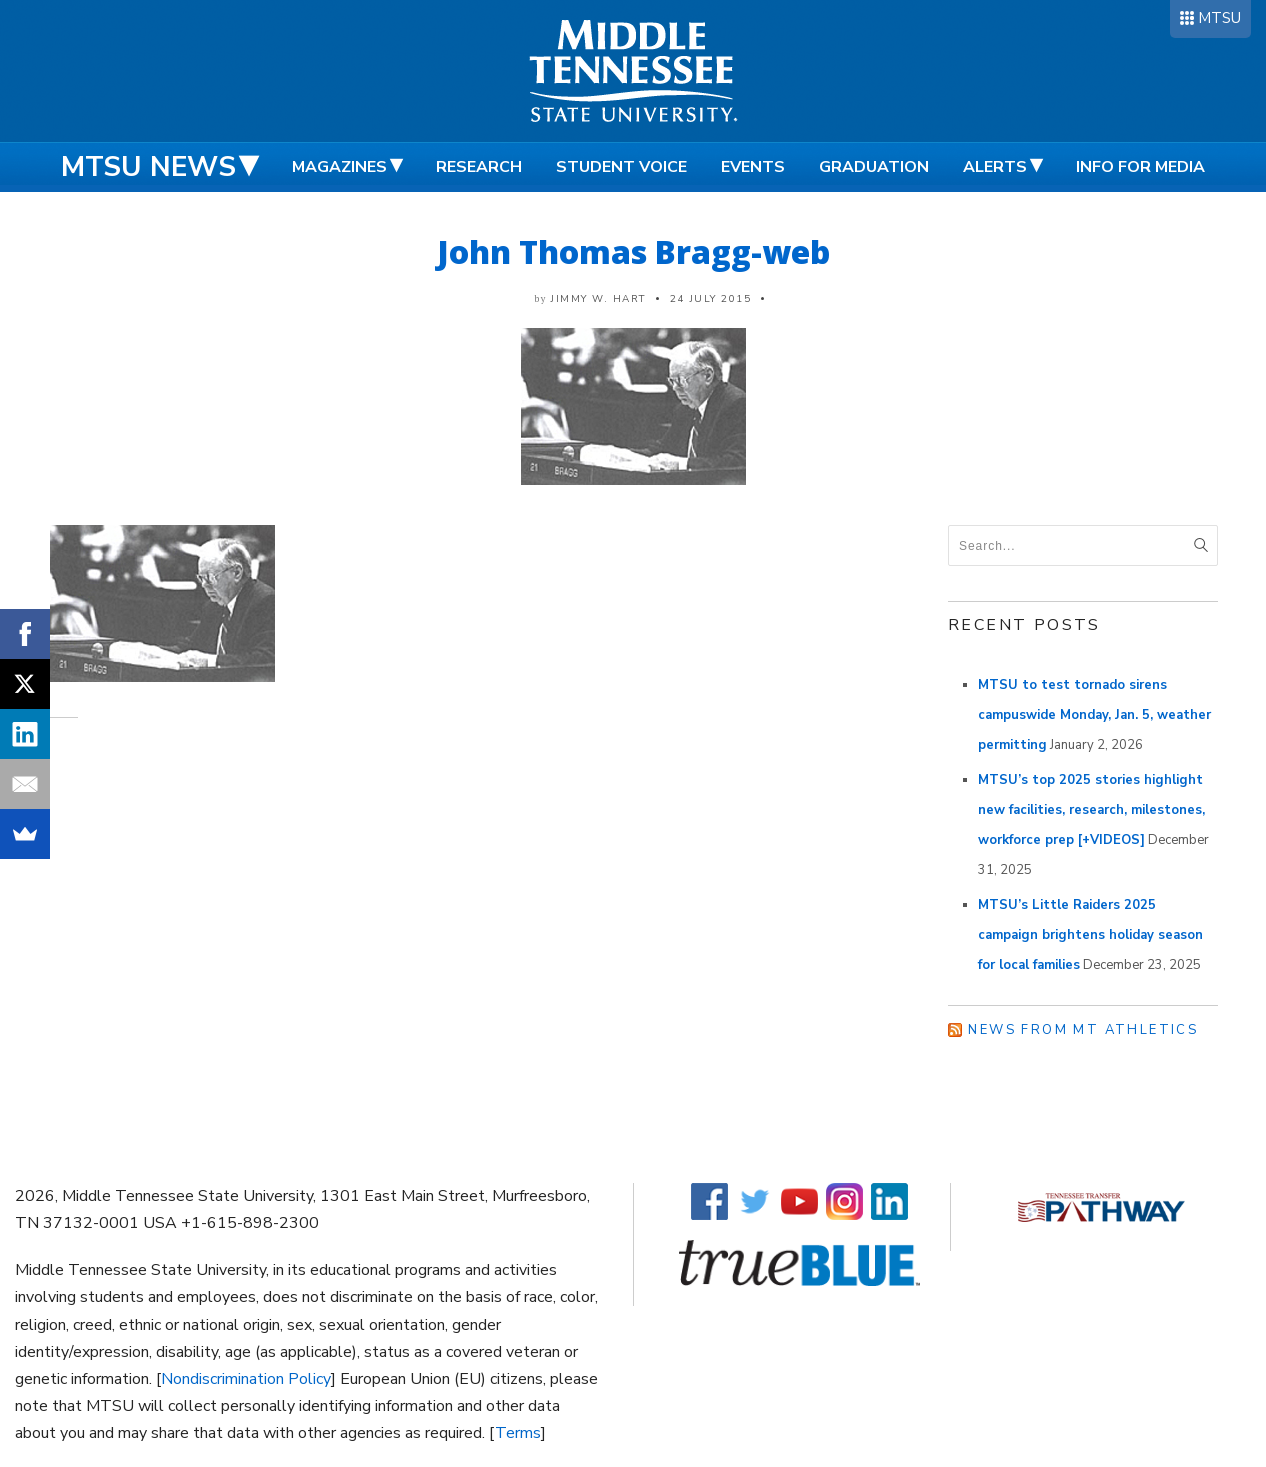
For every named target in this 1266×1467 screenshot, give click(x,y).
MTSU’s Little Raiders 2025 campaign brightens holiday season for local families (1090, 935)
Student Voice (621, 167)
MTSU (1219, 18)
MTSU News (148, 167)
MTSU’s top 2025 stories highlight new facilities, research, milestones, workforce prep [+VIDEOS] (1091, 810)
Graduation (874, 167)
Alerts (995, 167)
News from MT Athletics (1083, 1030)
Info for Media (1140, 167)
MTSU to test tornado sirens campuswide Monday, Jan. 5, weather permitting (1094, 715)
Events (753, 167)
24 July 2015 (710, 299)
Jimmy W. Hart (598, 299)
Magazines (339, 167)
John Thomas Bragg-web (633, 251)
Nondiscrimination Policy (246, 1379)
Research (479, 167)
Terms (518, 1433)
